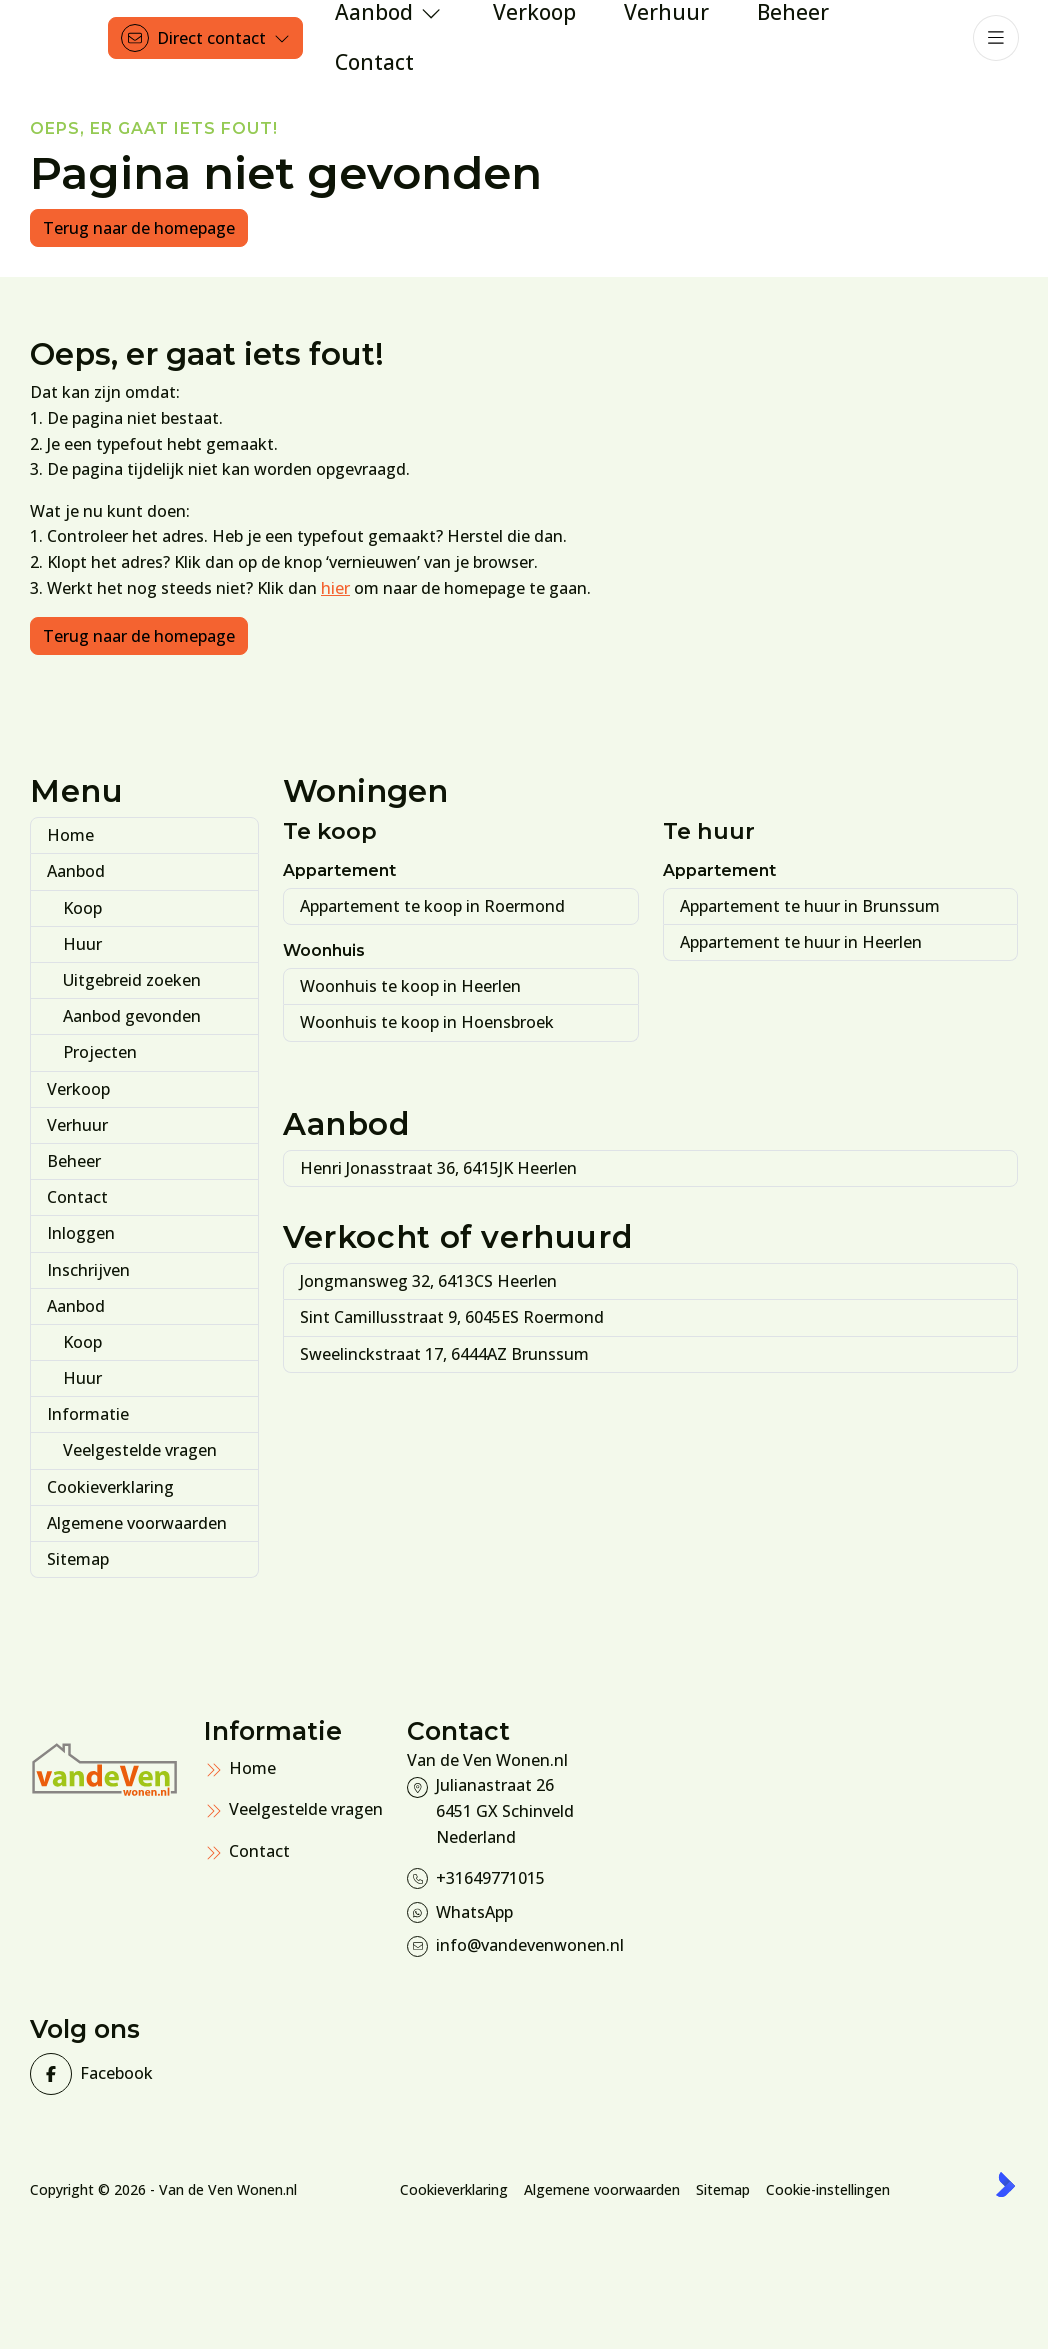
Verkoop (78, 1089)
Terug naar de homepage (139, 228)
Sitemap (78, 1559)
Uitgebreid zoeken (132, 980)
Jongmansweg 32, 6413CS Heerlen (428, 1281)
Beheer (74, 1161)
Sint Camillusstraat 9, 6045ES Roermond (452, 1317)
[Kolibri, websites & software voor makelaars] (1005, 2184)
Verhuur (77, 1125)
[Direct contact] (205, 38)
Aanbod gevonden (132, 1016)
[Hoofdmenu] (996, 38)
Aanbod (76, 871)
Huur (82, 944)
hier (335, 588)
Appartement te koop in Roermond (432, 906)
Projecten (100, 1052)
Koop (82, 908)
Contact (77, 1197)
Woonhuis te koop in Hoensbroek (427, 1022)
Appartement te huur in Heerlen (801, 942)
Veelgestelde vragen (140, 1450)
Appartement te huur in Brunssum (810, 906)
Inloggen (81, 1233)
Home (70, 835)
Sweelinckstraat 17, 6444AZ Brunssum (444, 1354)
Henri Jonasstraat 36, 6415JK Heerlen (438, 1168)
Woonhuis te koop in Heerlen (410, 986)
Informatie (88, 1414)
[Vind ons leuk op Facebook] (111, 2074)
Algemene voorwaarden (137, 1523)
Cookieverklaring (110, 1487)
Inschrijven (88, 1270)
